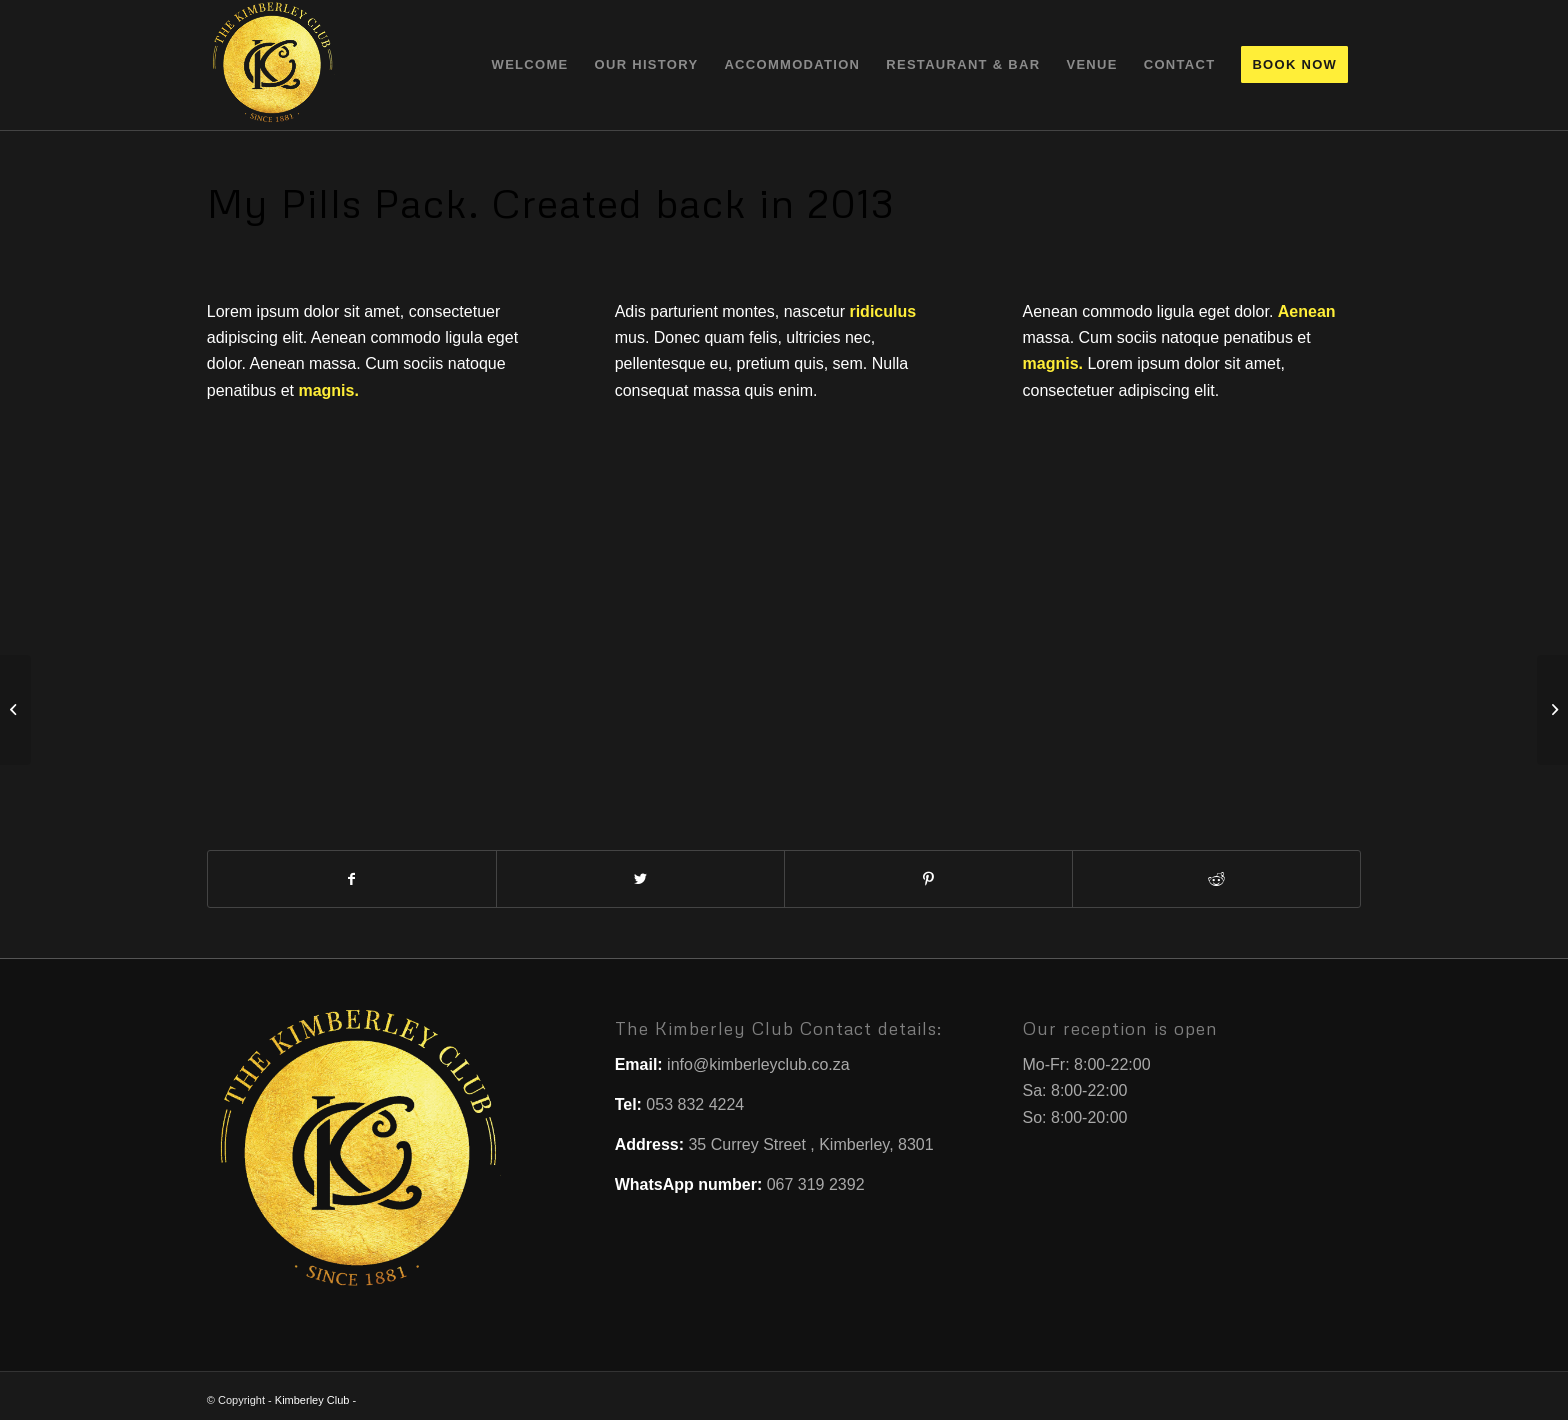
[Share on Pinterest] (928, 879)
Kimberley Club (312, 1400)
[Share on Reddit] (1216, 879)
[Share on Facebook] (352, 879)
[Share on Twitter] (640, 879)
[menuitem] (530, 65)
